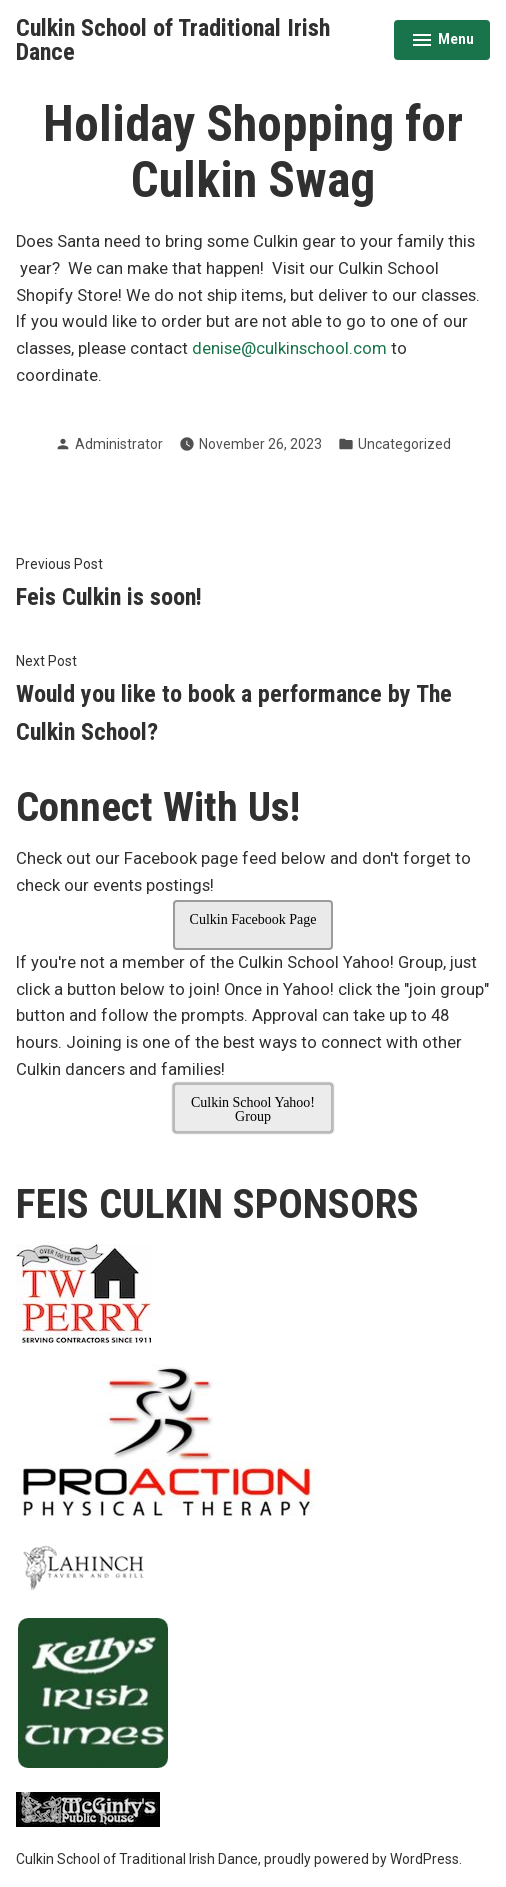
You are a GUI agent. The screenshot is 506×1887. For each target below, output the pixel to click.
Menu (442, 42)
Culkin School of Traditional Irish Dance (173, 40)
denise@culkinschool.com (289, 348)
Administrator (119, 444)
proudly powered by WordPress (361, 1859)
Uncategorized (404, 444)
